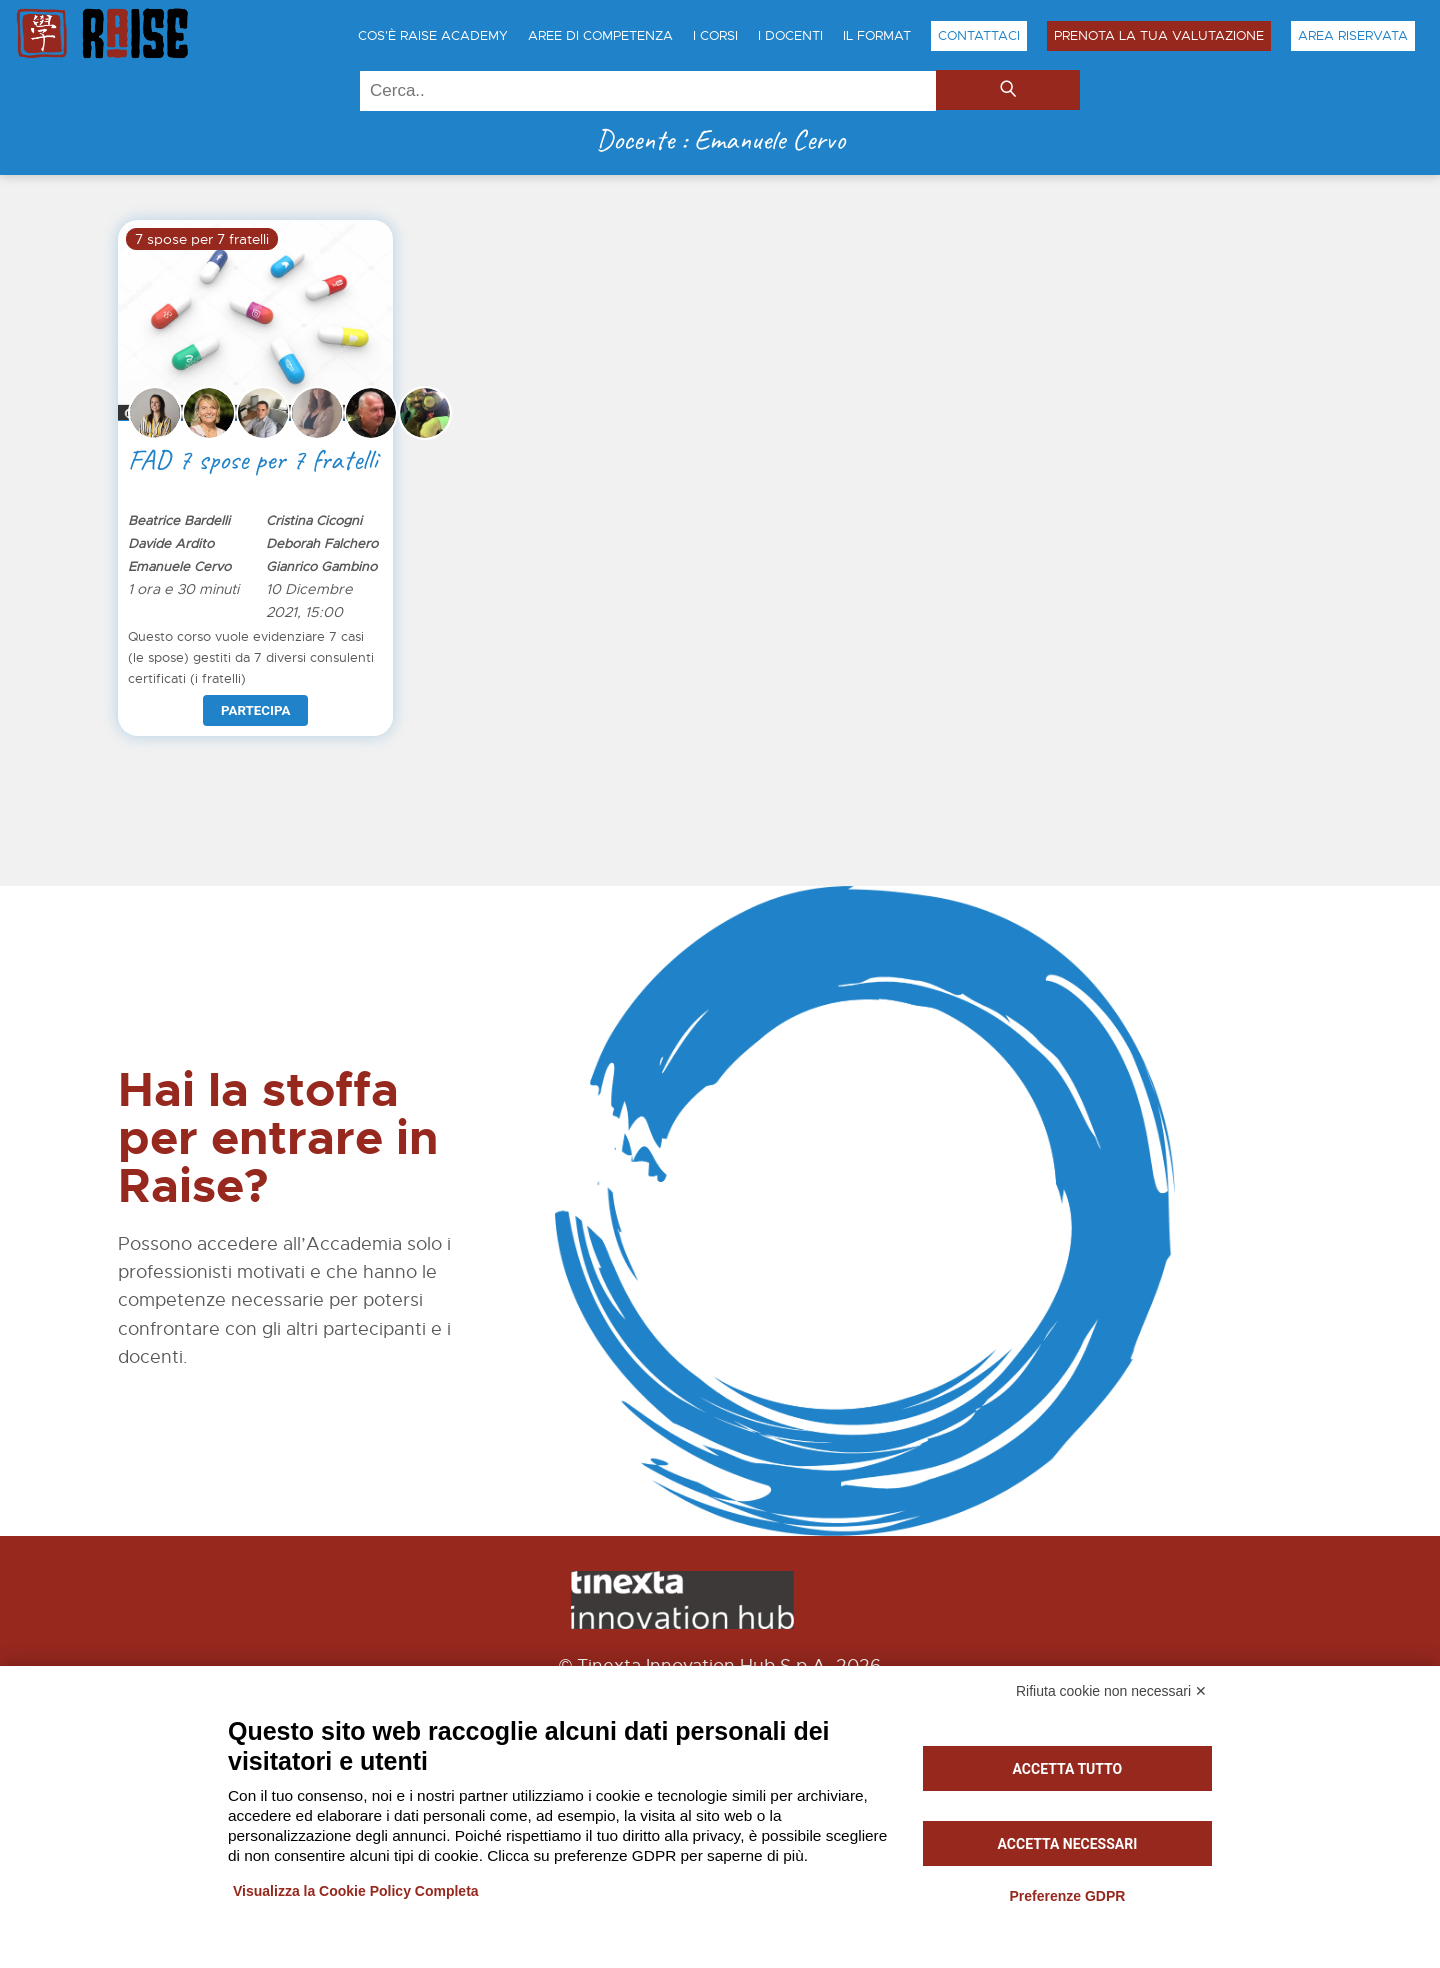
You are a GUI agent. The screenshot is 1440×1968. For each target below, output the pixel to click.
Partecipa (255, 710)
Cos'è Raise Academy (433, 36)
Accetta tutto (1068, 1769)
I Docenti (790, 36)
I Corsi (715, 36)
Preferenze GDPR (1067, 1896)
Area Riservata (1353, 36)
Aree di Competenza (600, 36)
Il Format (877, 36)
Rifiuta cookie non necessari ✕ (1111, 1691)
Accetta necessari (1068, 1844)
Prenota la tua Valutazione (1159, 36)
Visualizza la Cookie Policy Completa (356, 1891)
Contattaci (979, 36)
